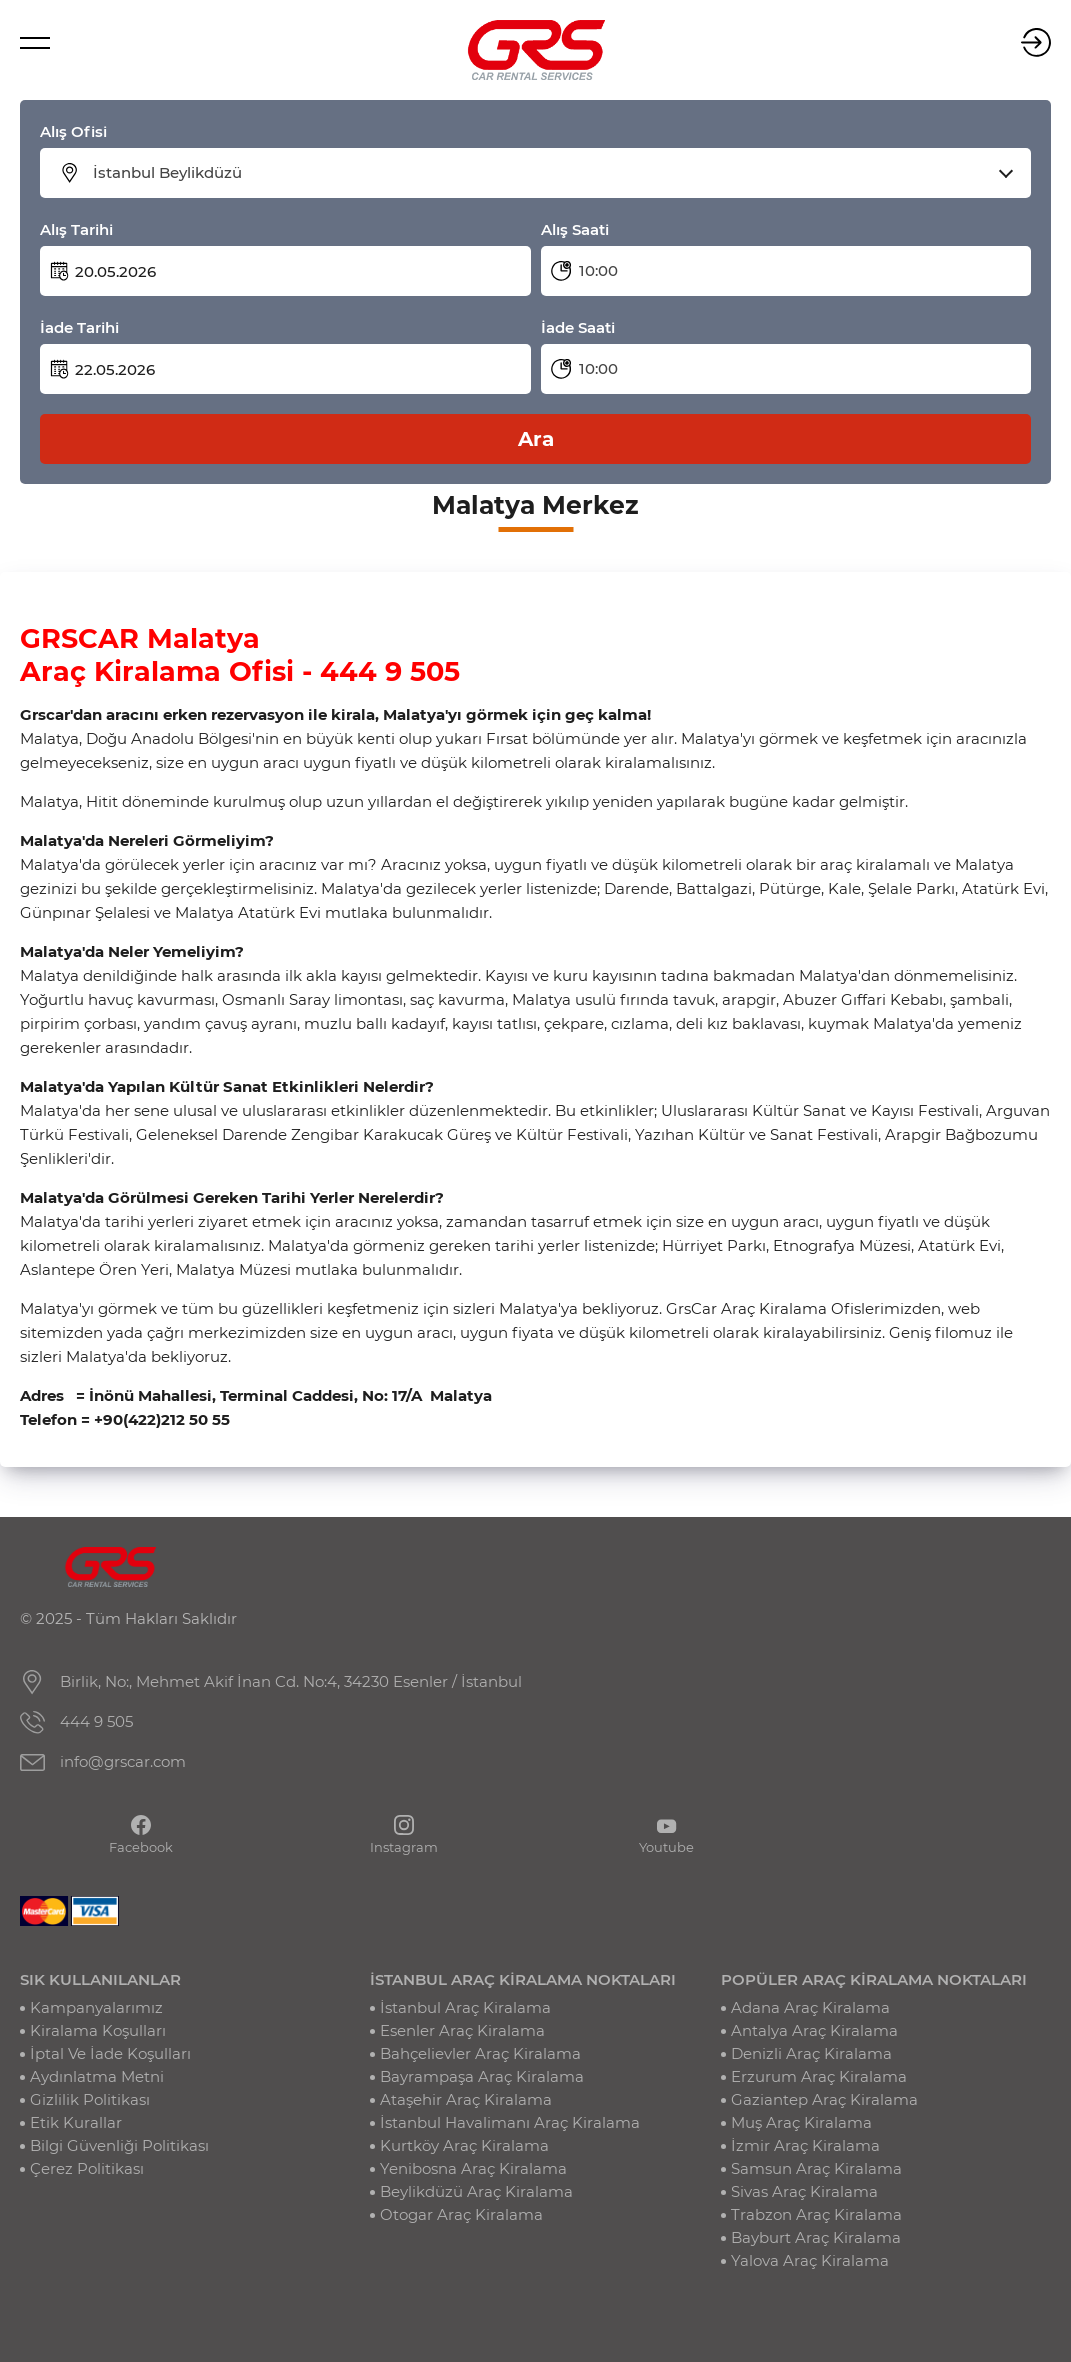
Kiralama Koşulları (98, 2030)
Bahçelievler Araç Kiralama (480, 2053)
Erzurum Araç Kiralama (819, 2076)
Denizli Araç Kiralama (811, 2053)
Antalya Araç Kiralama (814, 2030)
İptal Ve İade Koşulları (110, 2053)
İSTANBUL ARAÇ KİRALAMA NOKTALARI (523, 1979)
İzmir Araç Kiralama (805, 2145)
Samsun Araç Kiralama (816, 2168)
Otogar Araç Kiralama (461, 2214)
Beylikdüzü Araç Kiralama (476, 2191)
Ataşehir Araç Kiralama (466, 2099)
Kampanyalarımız (96, 2007)
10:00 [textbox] (598, 270)
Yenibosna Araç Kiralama (473, 2168)
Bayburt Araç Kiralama (816, 2237)
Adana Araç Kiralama (810, 2007)
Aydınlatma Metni (97, 2076)
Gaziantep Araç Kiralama (824, 2099)
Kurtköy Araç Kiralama (464, 2145)
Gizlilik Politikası (90, 2099)
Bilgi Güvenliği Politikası (119, 2145)
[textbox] (548, 173)
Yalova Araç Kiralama (810, 2260)
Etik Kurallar (76, 2122)
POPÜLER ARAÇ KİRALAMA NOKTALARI (874, 1979)
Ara (536, 439)
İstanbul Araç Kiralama (465, 2007)
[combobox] (548, 173)
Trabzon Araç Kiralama (816, 2214)
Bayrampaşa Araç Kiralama (482, 2076)
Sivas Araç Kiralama (804, 2191)
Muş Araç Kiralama (801, 2122)
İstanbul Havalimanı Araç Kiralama (510, 2122)
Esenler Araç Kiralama (462, 2030)
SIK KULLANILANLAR (100, 1979)
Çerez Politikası (87, 2168)
